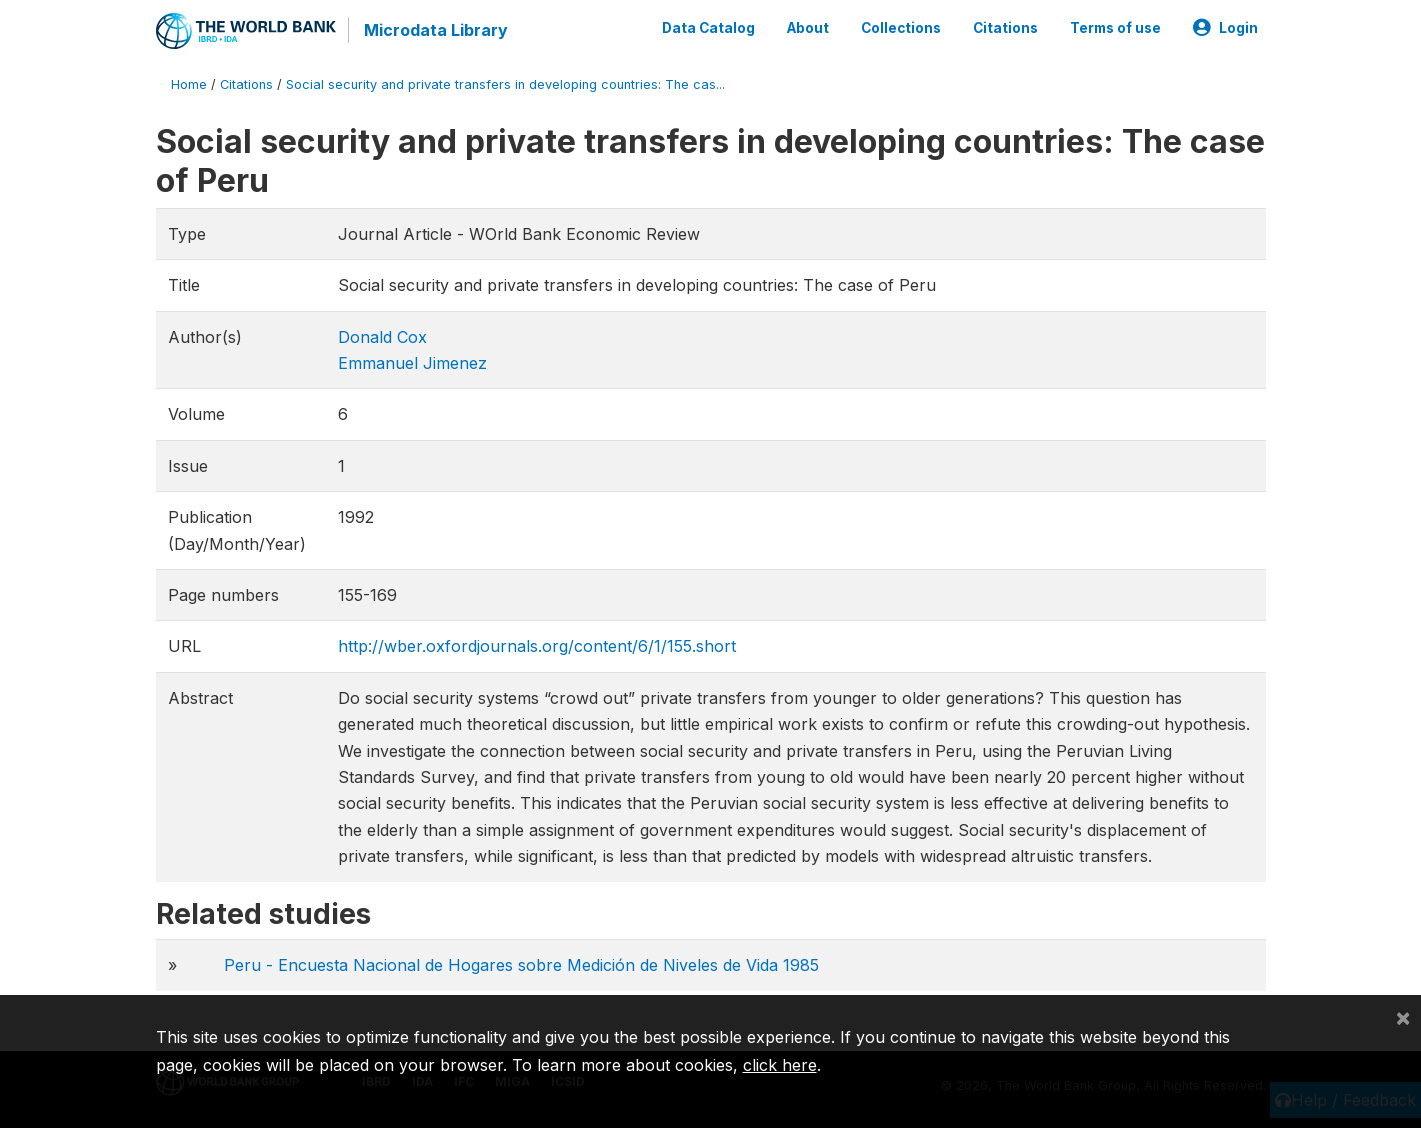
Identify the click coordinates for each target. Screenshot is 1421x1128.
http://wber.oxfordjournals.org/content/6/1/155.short (537, 646)
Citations (1005, 28)
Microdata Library (436, 30)
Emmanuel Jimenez (412, 363)
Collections (901, 28)
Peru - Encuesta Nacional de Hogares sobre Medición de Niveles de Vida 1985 (521, 965)
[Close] (1403, 1017)
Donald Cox (382, 337)
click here (780, 1065)
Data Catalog (708, 28)
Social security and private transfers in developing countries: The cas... (505, 84)
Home (189, 84)
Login (1225, 28)
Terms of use (1115, 28)
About (808, 28)
